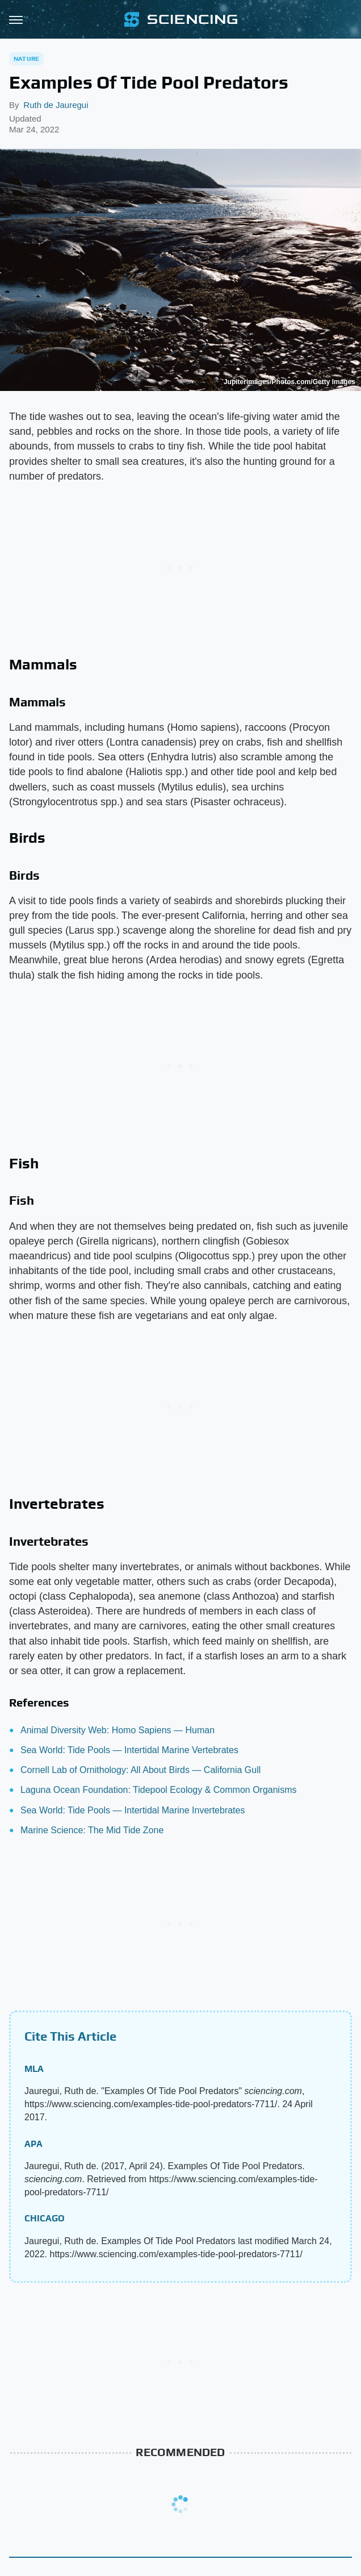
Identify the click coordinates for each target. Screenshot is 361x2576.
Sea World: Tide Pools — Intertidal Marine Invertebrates (132, 1810)
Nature (26, 58)
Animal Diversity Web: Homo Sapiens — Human (117, 1730)
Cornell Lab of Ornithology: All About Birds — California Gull (140, 1770)
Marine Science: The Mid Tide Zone (91, 1830)
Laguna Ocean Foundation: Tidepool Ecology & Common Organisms (158, 1790)
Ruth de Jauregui (55, 105)
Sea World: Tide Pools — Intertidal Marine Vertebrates (129, 1750)
